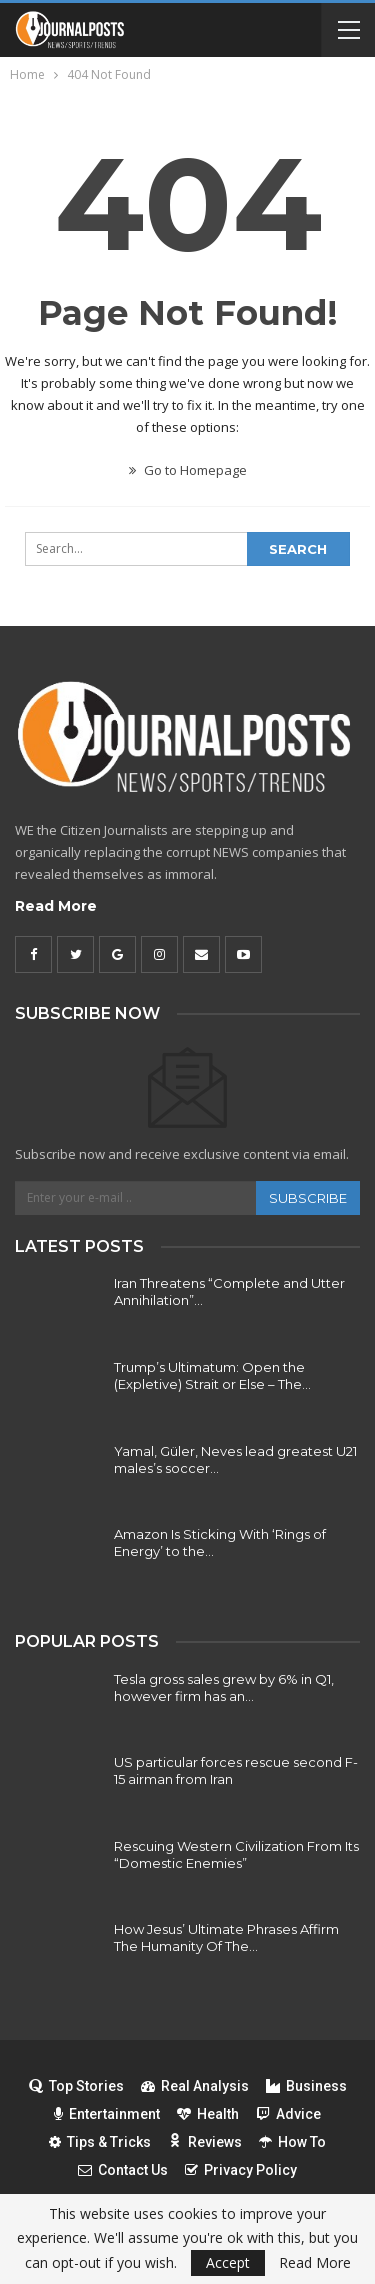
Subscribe (308, 1198)
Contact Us (123, 2170)
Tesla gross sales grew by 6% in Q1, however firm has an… (224, 1687)
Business (306, 2086)
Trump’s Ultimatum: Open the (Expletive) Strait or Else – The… (212, 1375)
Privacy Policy (241, 2170)
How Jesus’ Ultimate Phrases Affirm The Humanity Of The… (226, 1937)
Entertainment (107, 2114)
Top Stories (76, 2086)
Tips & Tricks (100, 2142)
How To (292, 2142)
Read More (56, 906)
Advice (288, 2114)
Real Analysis (195, 2086)
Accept (228, 2262)
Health (208, 2114)
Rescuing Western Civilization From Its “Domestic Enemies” (236, 1854)
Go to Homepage (188, 470)
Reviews (205, 2142)
